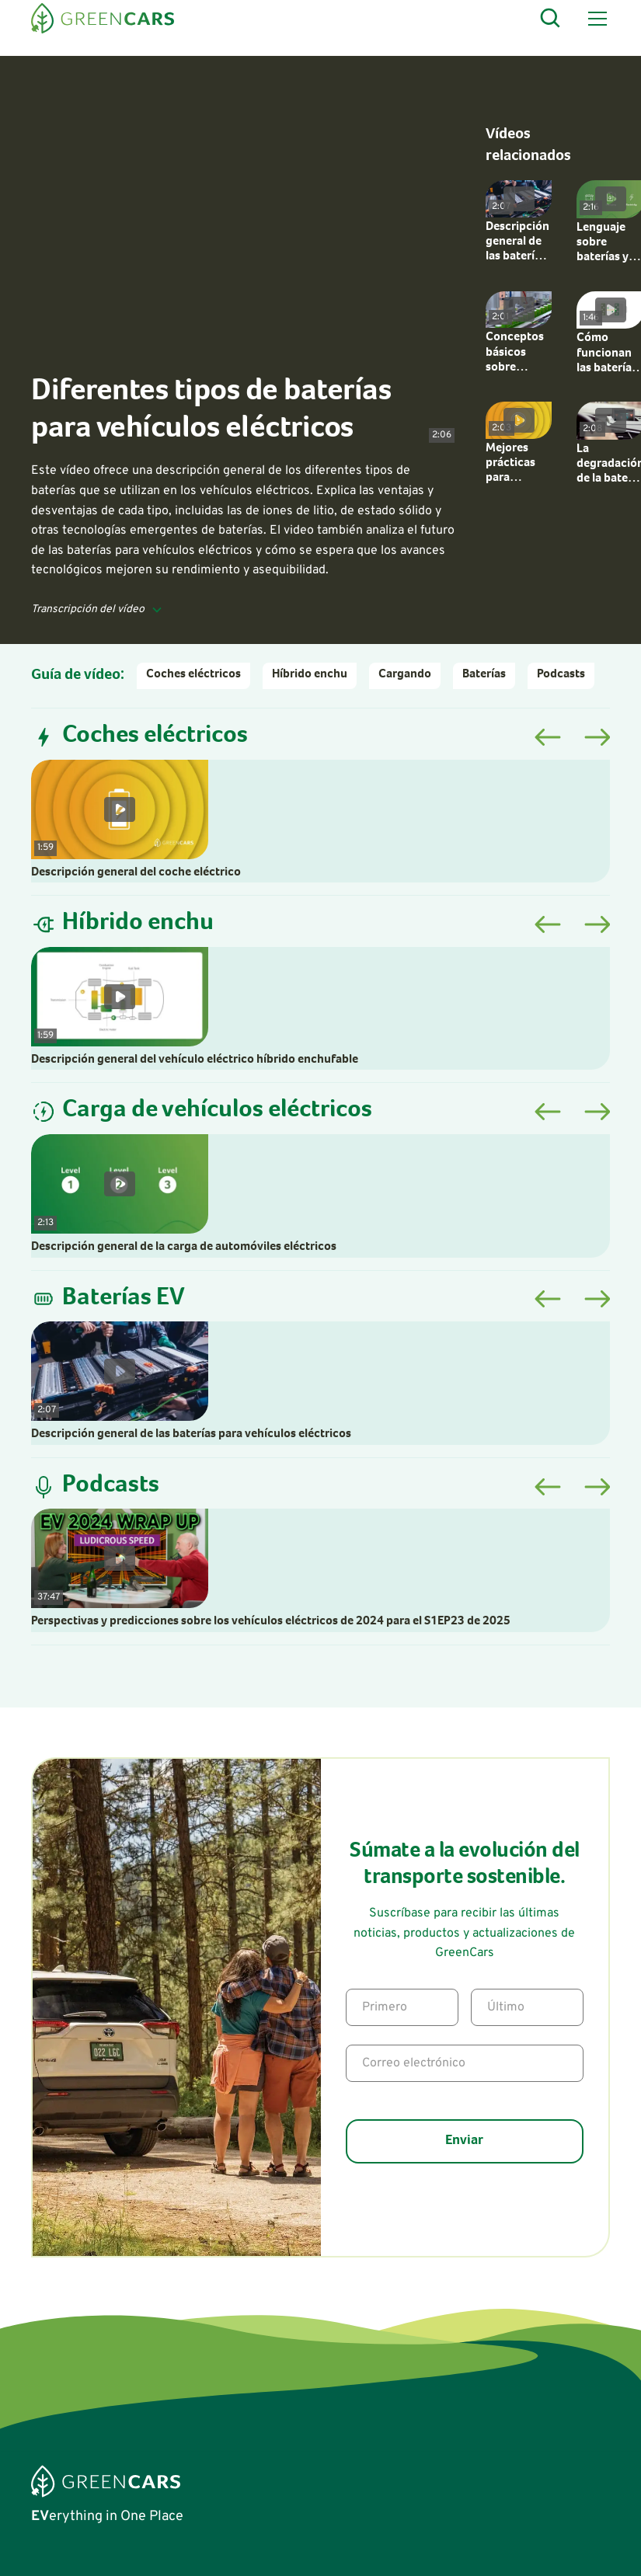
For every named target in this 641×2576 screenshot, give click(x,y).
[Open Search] (550, 18)
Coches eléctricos (193, 675)
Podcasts (561, 675)
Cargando (404, 675)
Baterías (484, 675)
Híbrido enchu (309, 675)
